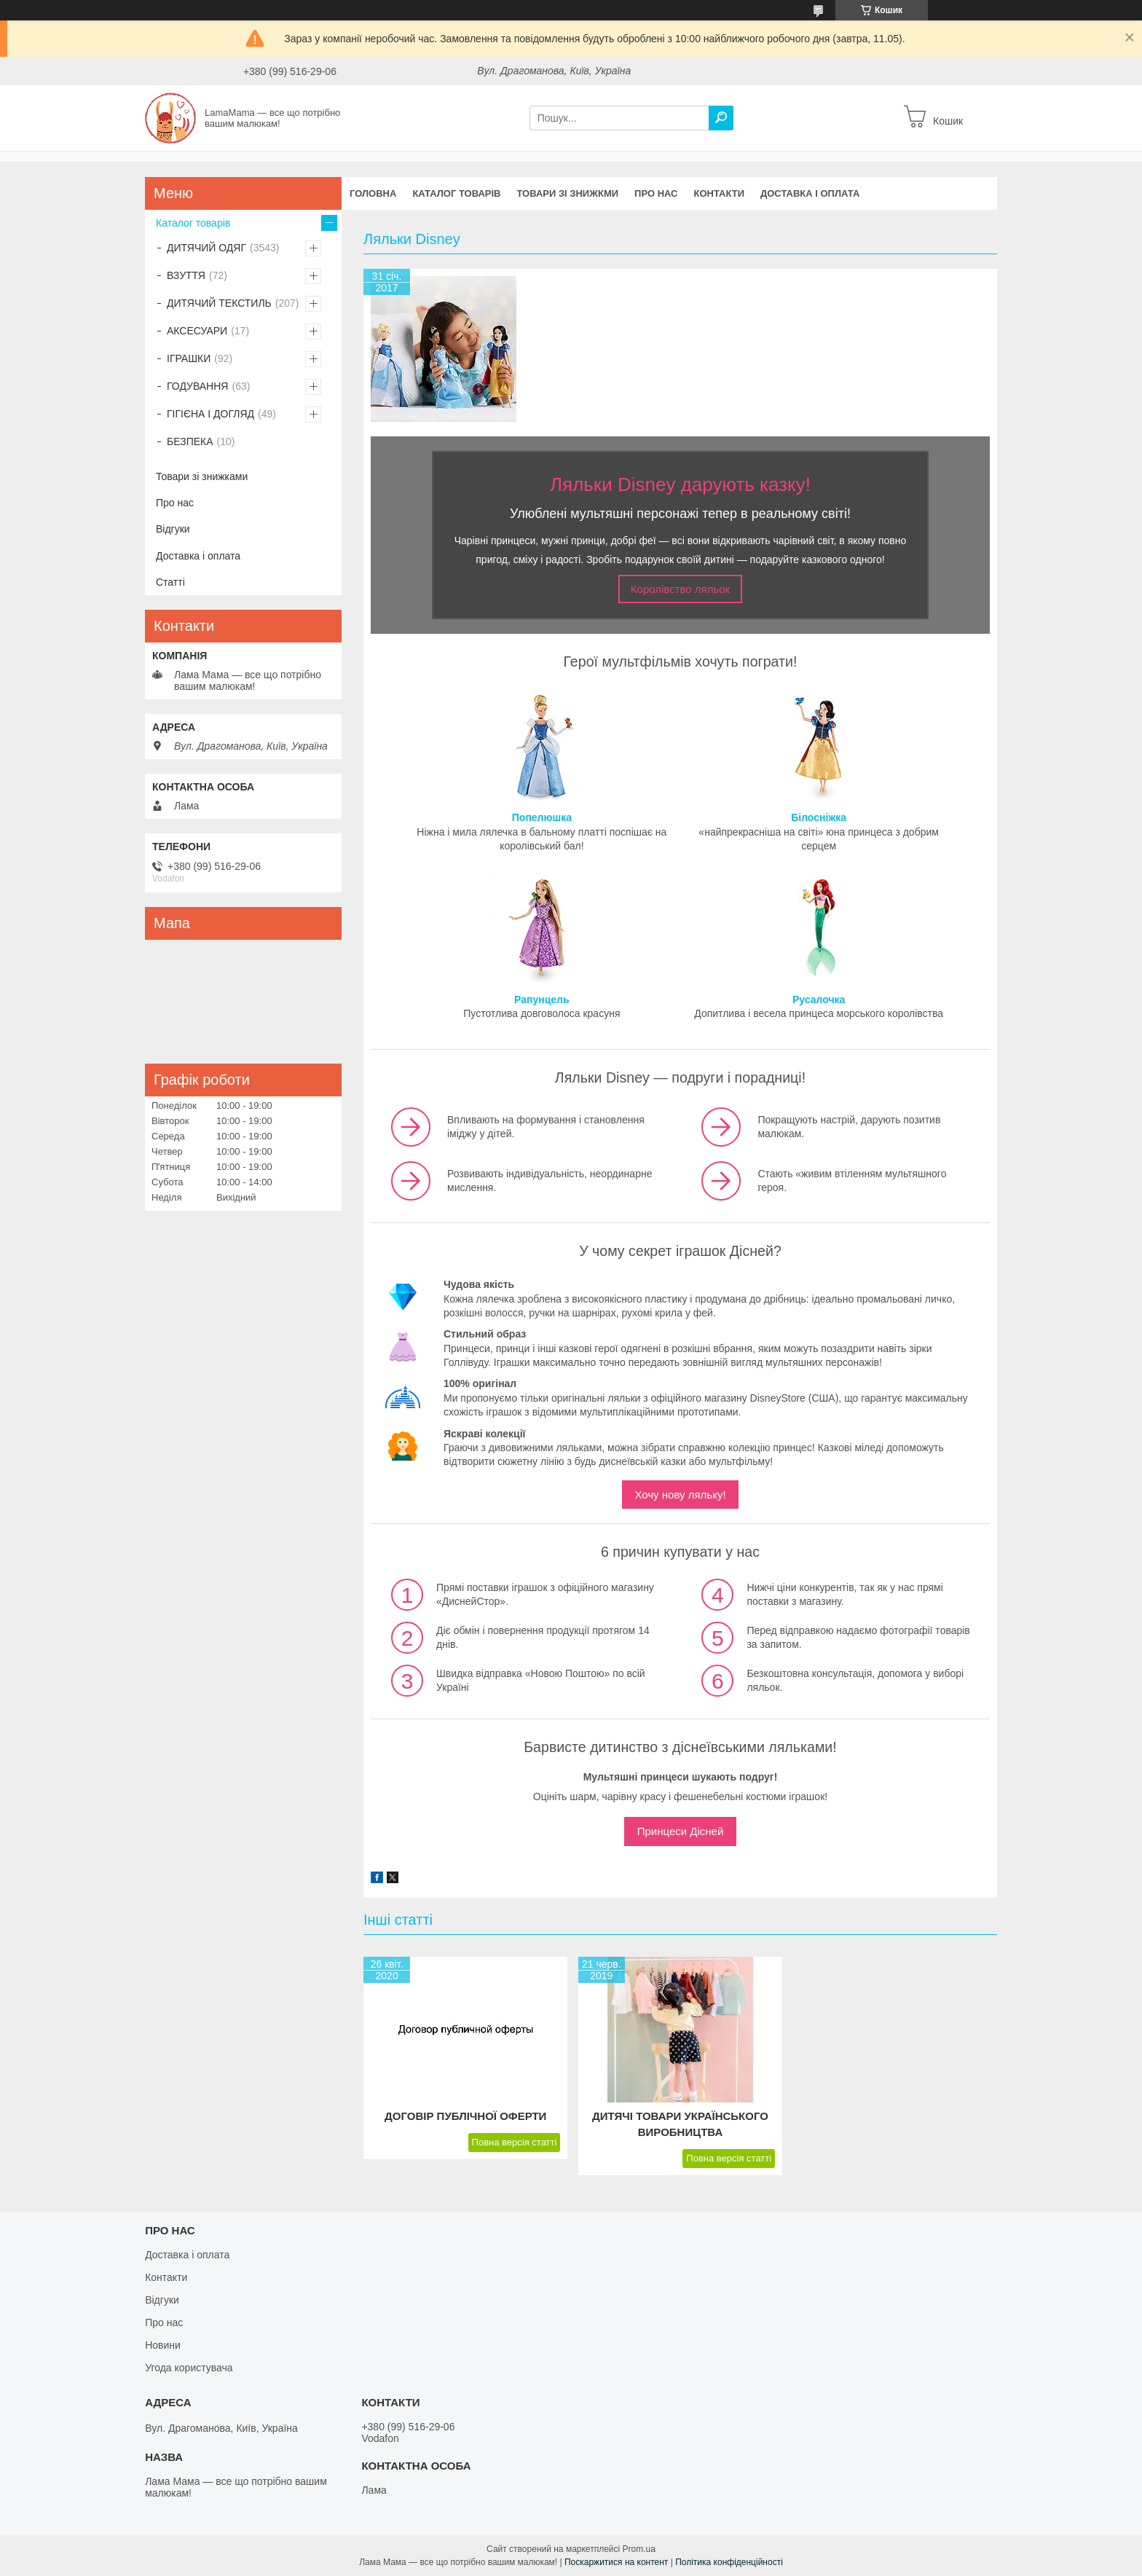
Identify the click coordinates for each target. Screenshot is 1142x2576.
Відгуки (173, 529)
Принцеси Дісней (680, 1831)
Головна (373, 193)
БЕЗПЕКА (190, 441)
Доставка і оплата (809, 193)
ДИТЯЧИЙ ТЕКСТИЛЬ (219, 303)
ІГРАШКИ (188, 358)
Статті (170, 582)
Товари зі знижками (202, 476)
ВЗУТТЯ (186, 275)
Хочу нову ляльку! (679, 1494)
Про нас (655, 193)
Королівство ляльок (680, 589)
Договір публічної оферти (465, 2116)
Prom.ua (639, 2549)
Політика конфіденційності (729, 2562)
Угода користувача (188, 2367)
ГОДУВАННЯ (197, 386)
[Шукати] (721, 118)
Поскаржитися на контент (616, 2562)
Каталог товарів (456, 193)
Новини (163, 2345)
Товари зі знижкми (567, 193)
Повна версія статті (514, 2142)
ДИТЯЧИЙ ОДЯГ (206, 248)
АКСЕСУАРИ (197, 331)
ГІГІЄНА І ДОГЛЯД (210, 414)
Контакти (719, 193)
